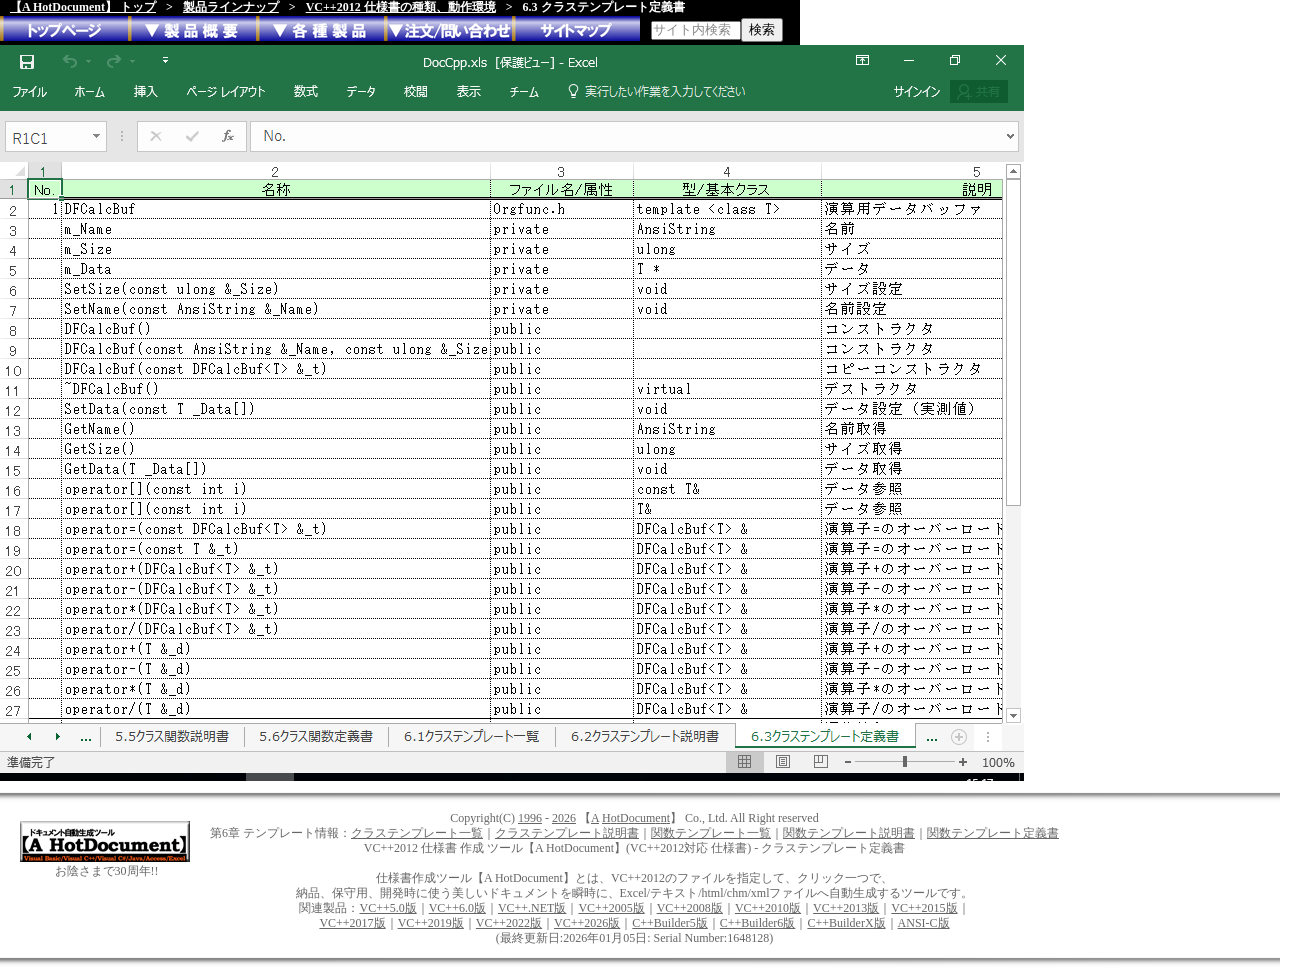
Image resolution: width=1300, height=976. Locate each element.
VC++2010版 (768, 908)
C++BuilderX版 (846, 923)
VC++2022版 (509, 923)
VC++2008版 (690, 908)
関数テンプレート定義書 (993, 833)
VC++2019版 (431, 923)
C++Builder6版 (758, 923)
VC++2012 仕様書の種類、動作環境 (401, 7)
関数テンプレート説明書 (849, 833)
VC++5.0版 (387, 908)
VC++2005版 (611, 908)
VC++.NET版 (532, 908)
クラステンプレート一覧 (417, 833)
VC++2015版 (924, 908)
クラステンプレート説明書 (567, 833)
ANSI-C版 (924, 923)
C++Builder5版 (670, 923)
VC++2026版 (587, 923)
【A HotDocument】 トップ (83, 7)
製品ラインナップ (231, 7)
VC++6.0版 (457, 908)
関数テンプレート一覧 (711, 833)
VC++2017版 (352, 923)
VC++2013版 (846, 908)
